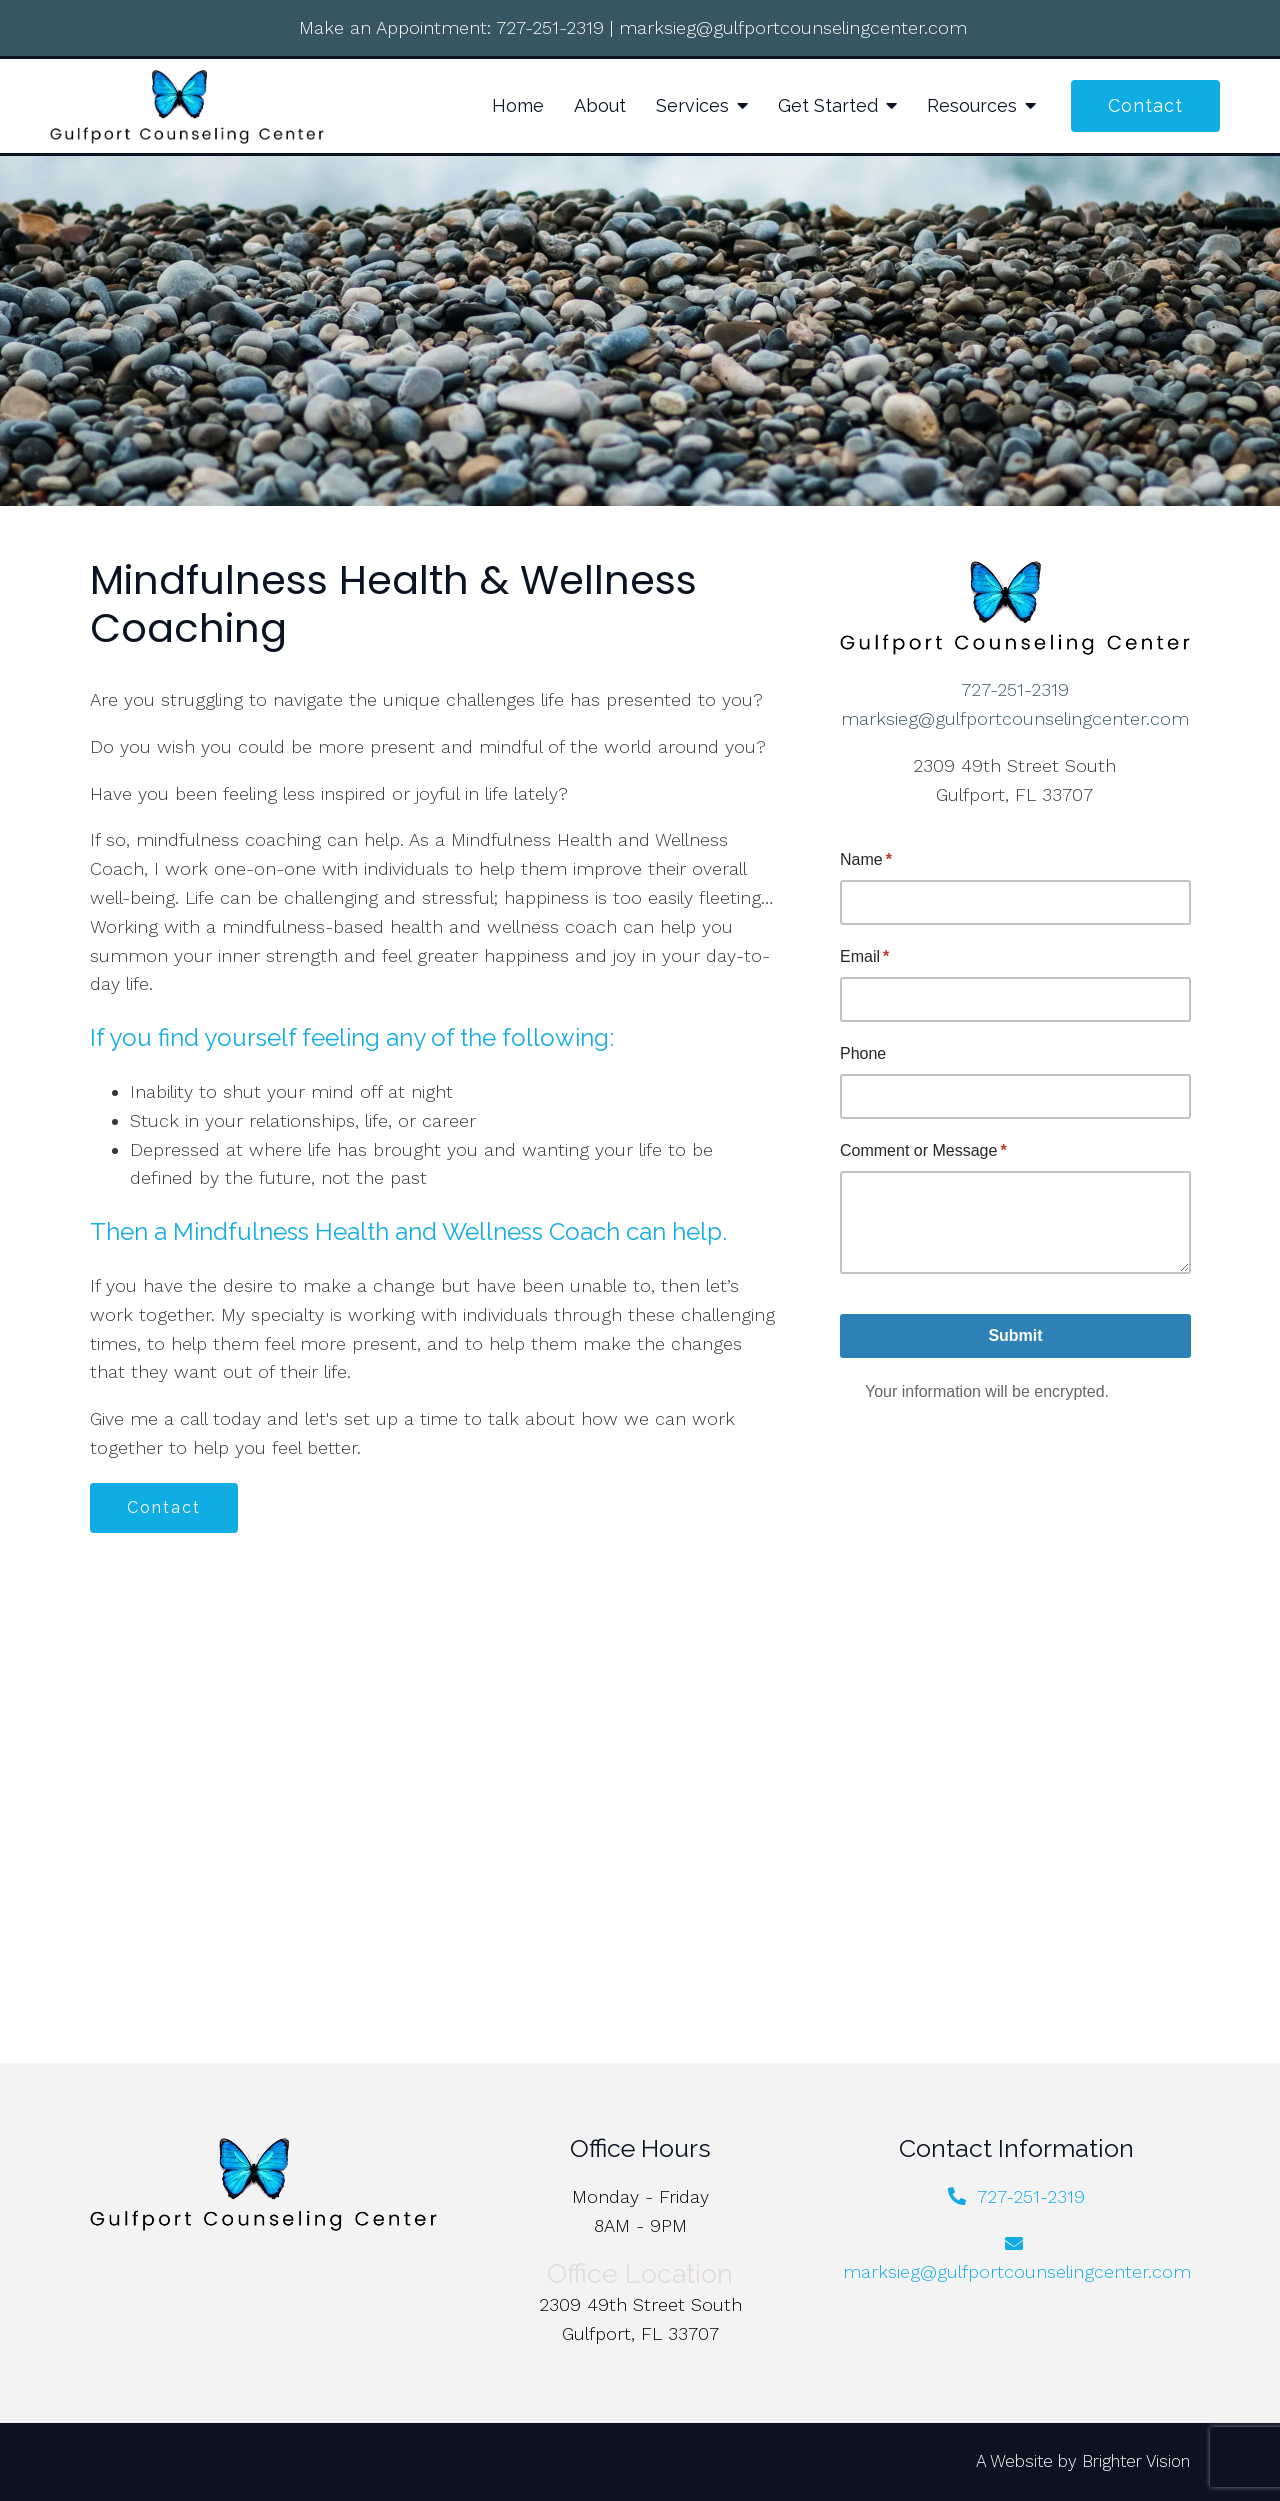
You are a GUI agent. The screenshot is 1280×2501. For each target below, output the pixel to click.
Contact (1145, 105)
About (600, 105)
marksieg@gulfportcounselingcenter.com (793, 27)
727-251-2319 (550, 27)
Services (692, 105)
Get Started (828, 105)
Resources (972, 105)
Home (518, 105)
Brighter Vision (1136, 2461)
